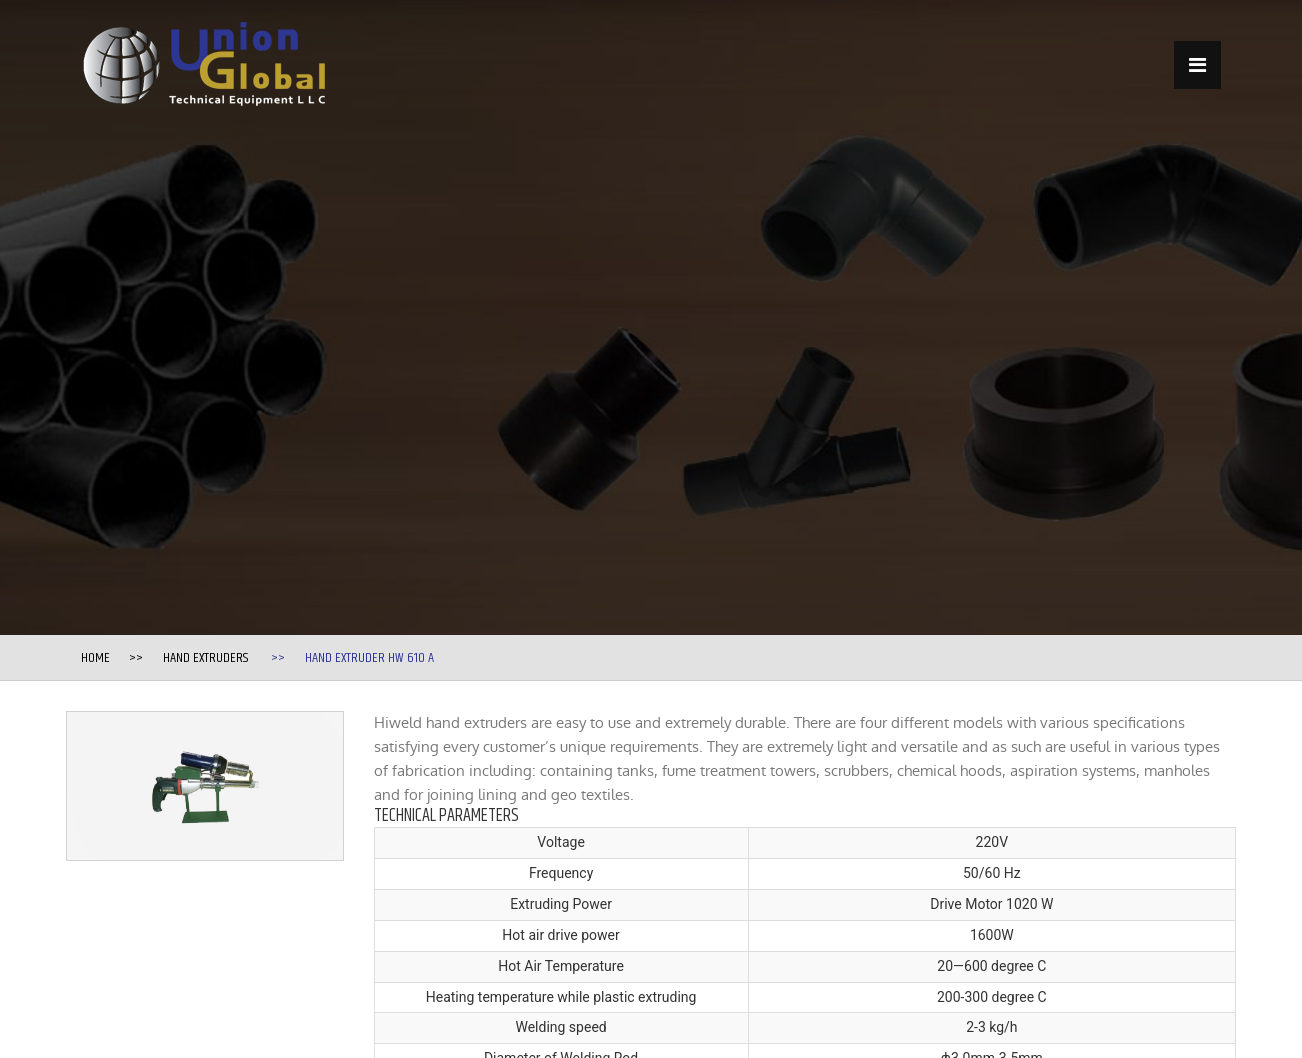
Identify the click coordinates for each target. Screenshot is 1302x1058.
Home (95, 658)
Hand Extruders (205, 658)
